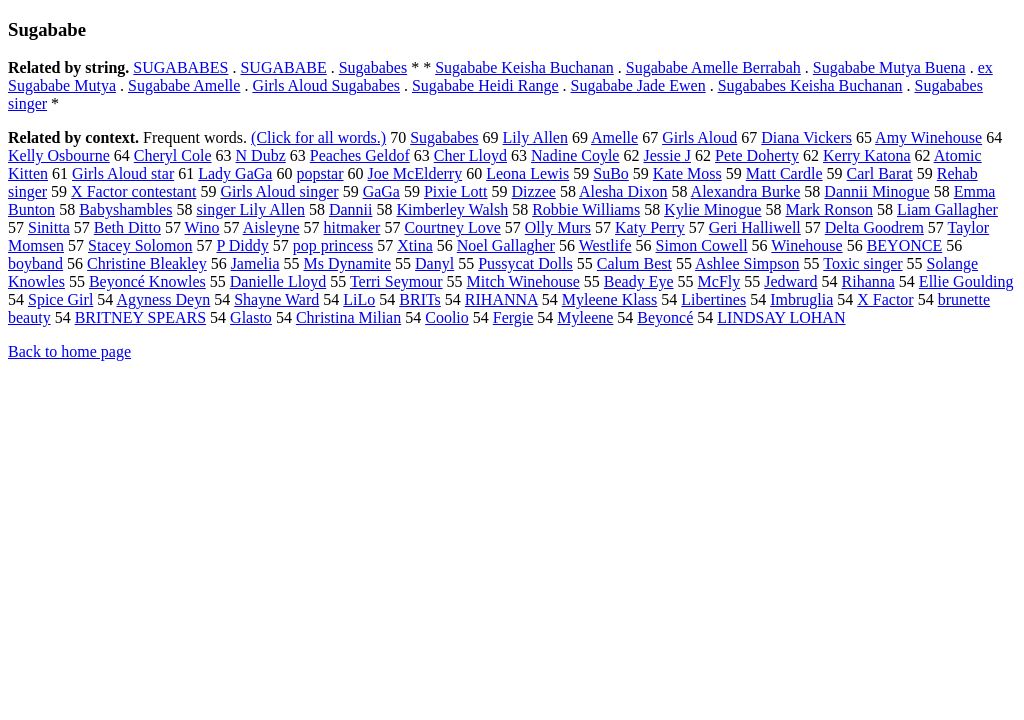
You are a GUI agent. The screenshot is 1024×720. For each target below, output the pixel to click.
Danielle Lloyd (278, 281)
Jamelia (255, 263)
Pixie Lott (456, 191)
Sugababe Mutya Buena (889, 67)
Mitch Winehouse (523, 281)
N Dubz (261, 155)
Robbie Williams (586, 209)
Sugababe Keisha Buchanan (524, 67)
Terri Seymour (396, 281)
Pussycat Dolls (525, 263)
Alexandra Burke (746, 191)
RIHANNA (501, 299)
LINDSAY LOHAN (781, 317)
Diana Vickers (806, 137)
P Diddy (242, 245)
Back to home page (69, 351)
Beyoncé (665, 317)
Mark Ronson (829, 209)
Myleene (585, 317)
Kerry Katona (867, 155)
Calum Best (634, 263)
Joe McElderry (415, 173)
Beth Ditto (127, 227)
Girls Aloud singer (279, 191)
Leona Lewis (527, 173)
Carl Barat (880, 173)
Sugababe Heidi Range (485, 85)
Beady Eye (639, 281)
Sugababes (373, 67)
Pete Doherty (757, 155)
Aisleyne (271, 227)
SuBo (611, 173)
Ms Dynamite (348, 263)
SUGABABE (283, 67)
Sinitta (49, 227)
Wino (202, 227)
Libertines (713, 299)
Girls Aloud (699, 137)
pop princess (333, 245)
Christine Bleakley (147, 263)
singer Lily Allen (250, 209)
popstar (319, 173)
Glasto (251, 317)
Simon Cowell (702, 245)
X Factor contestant (133, 191)
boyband (35, 263)
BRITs (420, 299)
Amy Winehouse (928, 137)
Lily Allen (535, 137)
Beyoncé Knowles (147, 281)
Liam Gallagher (947, 209)
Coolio (447, 317)
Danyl (434, 263)
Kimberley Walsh (452, 209)
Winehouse (806, 245)
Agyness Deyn (163, 299)
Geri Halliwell (755, 227)
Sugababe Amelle (184, 85)
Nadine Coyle (575, 155)
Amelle (614, 137)
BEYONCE (905, 245)
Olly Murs (558, 227)
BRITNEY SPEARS (140, 317)
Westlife (605, 245)
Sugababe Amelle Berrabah (713, 67)
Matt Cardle (784, 173)
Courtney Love (452, 227)
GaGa (381, 191)
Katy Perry (650, 227)
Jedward (790, 281)
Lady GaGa (235, 173)
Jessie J (667, 155)
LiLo (359, 299)
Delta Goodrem (874, 227)
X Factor (885, 299)
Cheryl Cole (173, 155)
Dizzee (534, 191)
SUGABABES (180, 67)
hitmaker (352, 227)
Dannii (351, 209)
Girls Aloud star (123, 173)
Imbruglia (801, 299)
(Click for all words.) (318, 137)
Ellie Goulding (966, 281)
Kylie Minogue (712, 209)
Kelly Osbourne (59, 155)
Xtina (415, 245)
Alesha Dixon (623, 191)
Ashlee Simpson (747, 263)
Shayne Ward (276, 299)
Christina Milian (348, 317)
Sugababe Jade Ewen (638, 85)
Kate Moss (687, 173)
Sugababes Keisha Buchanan (810, 85)
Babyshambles (125, 209)
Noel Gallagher (506, 245)
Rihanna (868, 281)
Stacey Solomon (140, 245)
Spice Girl (60, 299)
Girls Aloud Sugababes (326, 85)
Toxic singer (862, 263)
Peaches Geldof (360, 155)
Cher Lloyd (470, 155)
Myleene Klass (610, 299)
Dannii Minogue (876, 191)
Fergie (513, 317)
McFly (719, 281)
